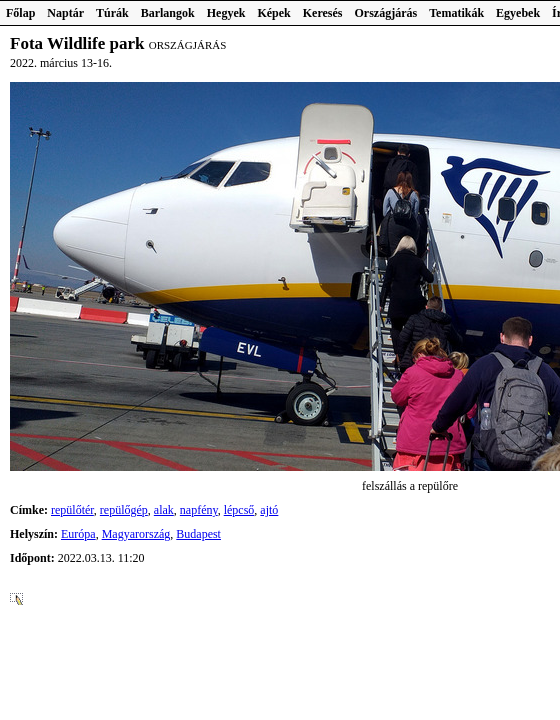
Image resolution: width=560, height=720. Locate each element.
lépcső (239, 510)
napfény (199, 510)
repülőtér (72, 510)
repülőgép (124, 510)
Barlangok (168, 13)
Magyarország (136, 534)
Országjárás (386, 13)
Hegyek (226, 13)
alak (164, 510)
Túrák (112, 13)
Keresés (323, 13)
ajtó (269, 510)
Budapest (198, 534)
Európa (78, 534)
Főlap (20, 13)
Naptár (65, 13)
